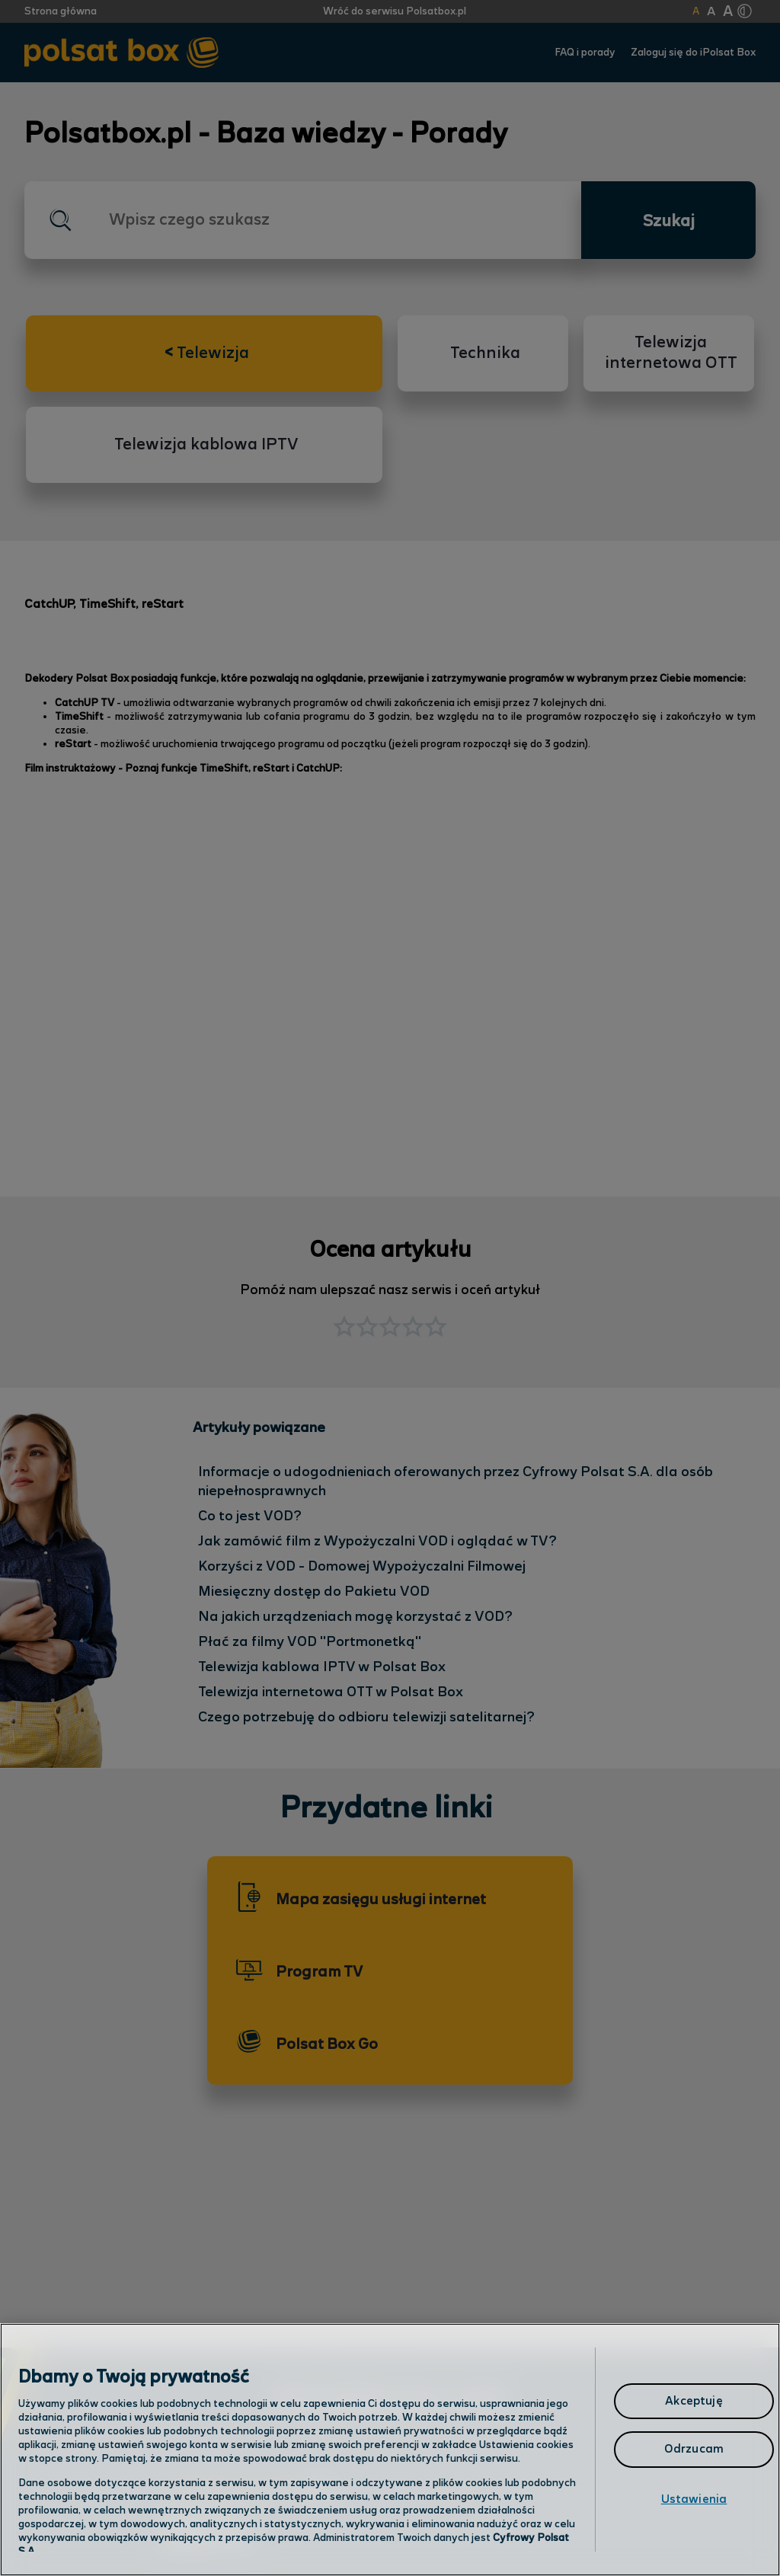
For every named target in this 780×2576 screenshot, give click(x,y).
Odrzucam (694, 2449)
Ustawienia (694, 2499)
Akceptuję (693, 2401)
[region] (390, 2449)
